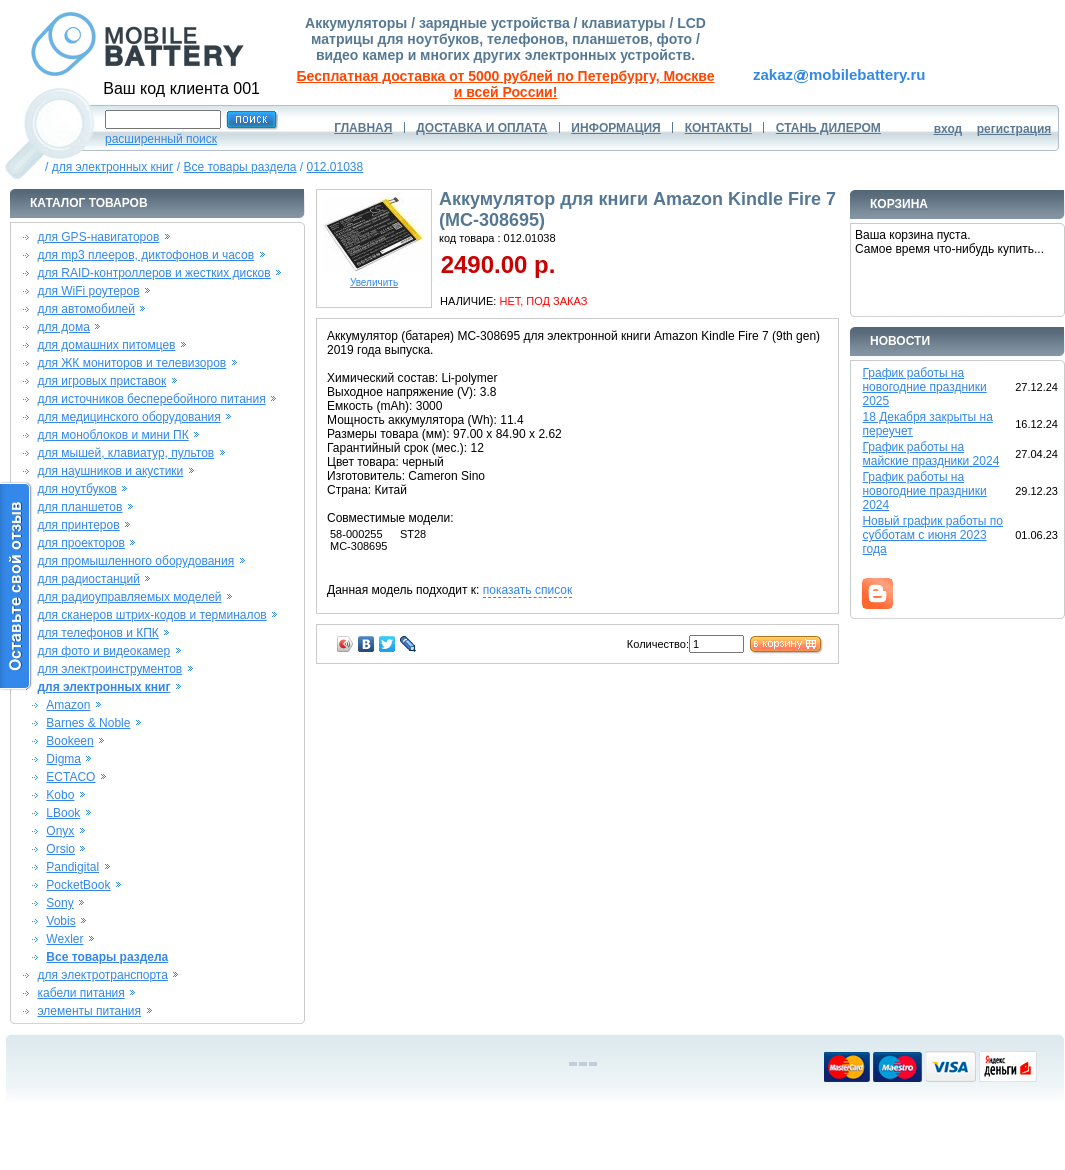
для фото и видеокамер (103, 651)
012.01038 (334, 167)
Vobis (60, 921)
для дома (63, 327)
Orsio (60, 849)
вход (948, 129)
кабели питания (80, 993)
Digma (63, 759)
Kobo (60, 795)
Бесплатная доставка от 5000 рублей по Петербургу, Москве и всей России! (506, 84)
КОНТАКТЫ (718, 128)
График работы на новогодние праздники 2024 (924, 491)
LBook (63, 813)
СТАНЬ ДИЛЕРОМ (828, 128)
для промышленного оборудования (135, 561)
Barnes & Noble (88, 723)
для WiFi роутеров (88, 291)
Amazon (68, 705)
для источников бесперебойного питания (151, 399)
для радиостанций (88, 579)
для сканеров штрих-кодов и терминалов (151, 615)
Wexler (64, 939)
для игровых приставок (101, 381)
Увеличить (374, 278)
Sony (59, 903)
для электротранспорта (102, 975)
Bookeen (69, 741)
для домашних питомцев (106, 345)
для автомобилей (86, 309)
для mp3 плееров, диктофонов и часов (145, 255)
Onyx (60, 831)
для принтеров (78, 525)
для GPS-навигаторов (98, 237)
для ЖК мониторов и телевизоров (131, 363)
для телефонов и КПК (97, 633)
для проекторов (81, 543)
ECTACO (70, 777)
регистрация (1014, 129)
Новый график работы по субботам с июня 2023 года (932, 535)
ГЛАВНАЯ (363, 128)
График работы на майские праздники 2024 (930, 454)
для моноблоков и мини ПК (112, 435)
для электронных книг (113, 167)
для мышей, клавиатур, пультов (125, 453)
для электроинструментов (109, 669)
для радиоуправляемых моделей (129, 597)
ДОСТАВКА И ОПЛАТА (481, 128)
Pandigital (72, 867)
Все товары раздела (239, 167)
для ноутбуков (77, 489)
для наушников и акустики (110, 471)
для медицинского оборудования (128, 417)
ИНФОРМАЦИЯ (615, 128)
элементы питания (89, 1011)
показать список (527, 590)
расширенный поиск (161, 139)
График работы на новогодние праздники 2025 (924, 387)
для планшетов (79, 507)
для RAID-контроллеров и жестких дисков (153, 273)
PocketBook (78, 885)
